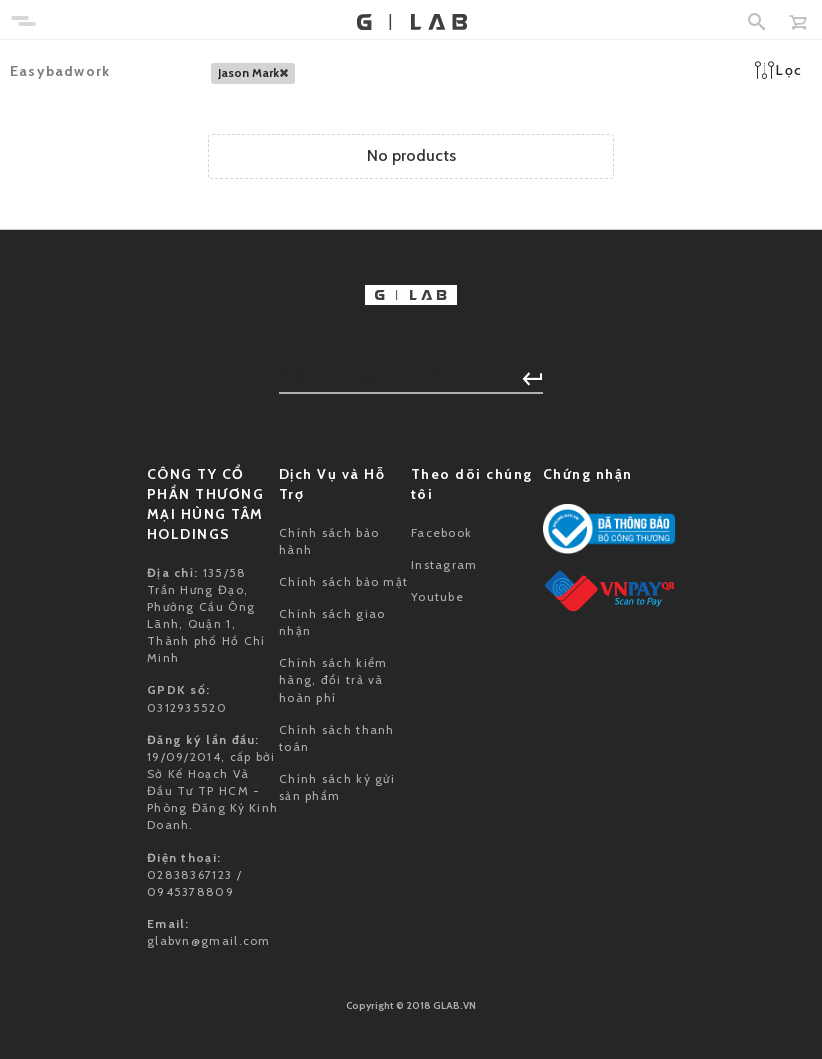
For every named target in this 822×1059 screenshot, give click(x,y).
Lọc (778, 70)
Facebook (441, 532)
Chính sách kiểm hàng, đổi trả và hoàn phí (333, 679)
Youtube (437, 596)
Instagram (444, 564)
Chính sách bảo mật (343, 581)
